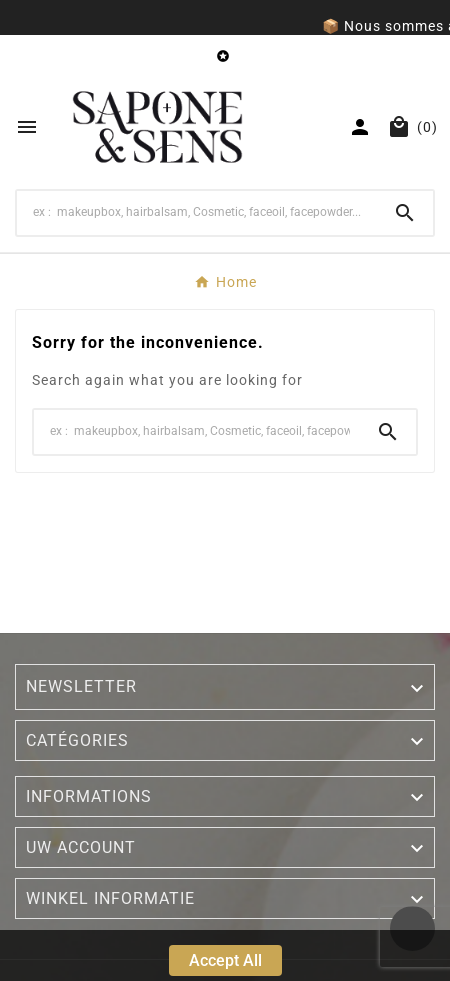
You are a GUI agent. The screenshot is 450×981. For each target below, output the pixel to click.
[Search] (197, 212)
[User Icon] (360, 127)
